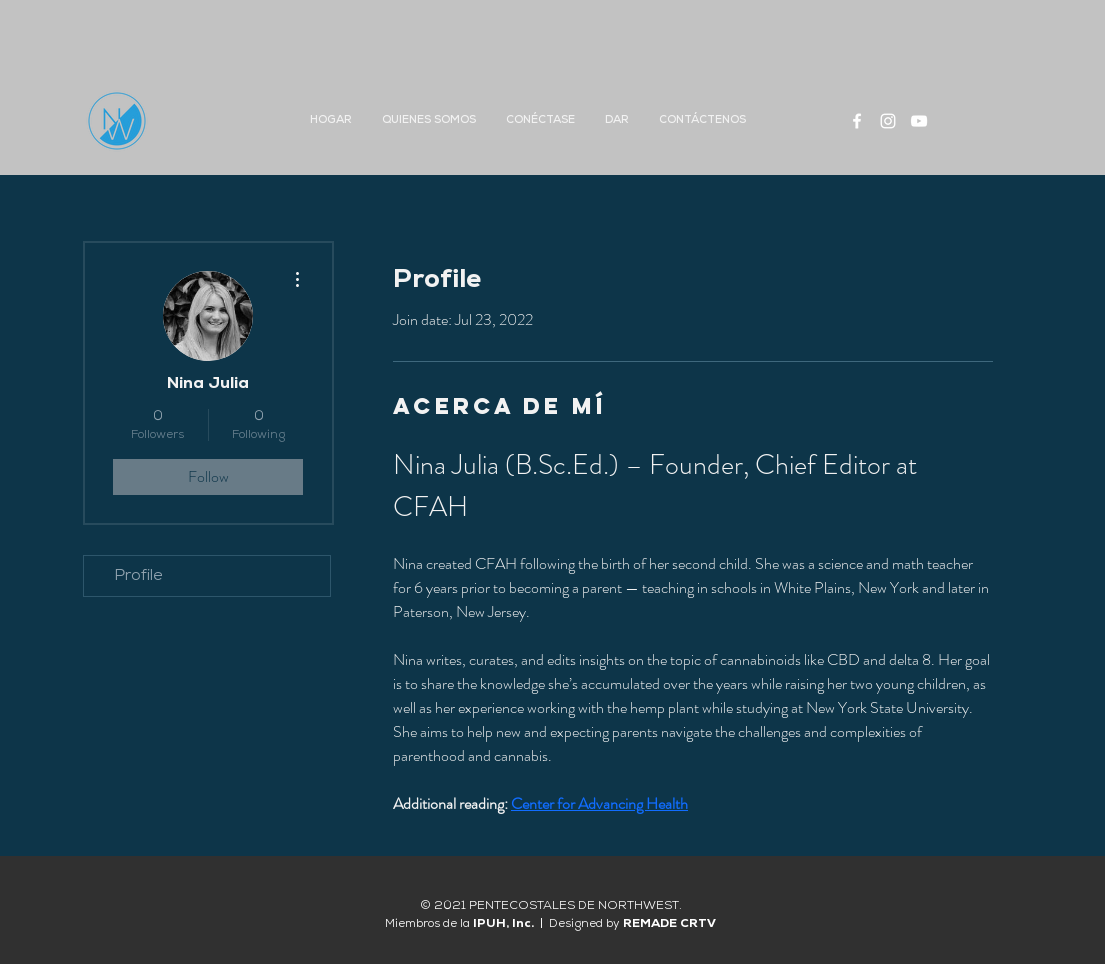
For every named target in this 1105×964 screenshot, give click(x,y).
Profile (138, 576)
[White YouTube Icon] (919, 121)
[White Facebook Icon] (857, 121)
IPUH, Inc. (506, 924)
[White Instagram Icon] (888, 121)
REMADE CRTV (669, 924)
